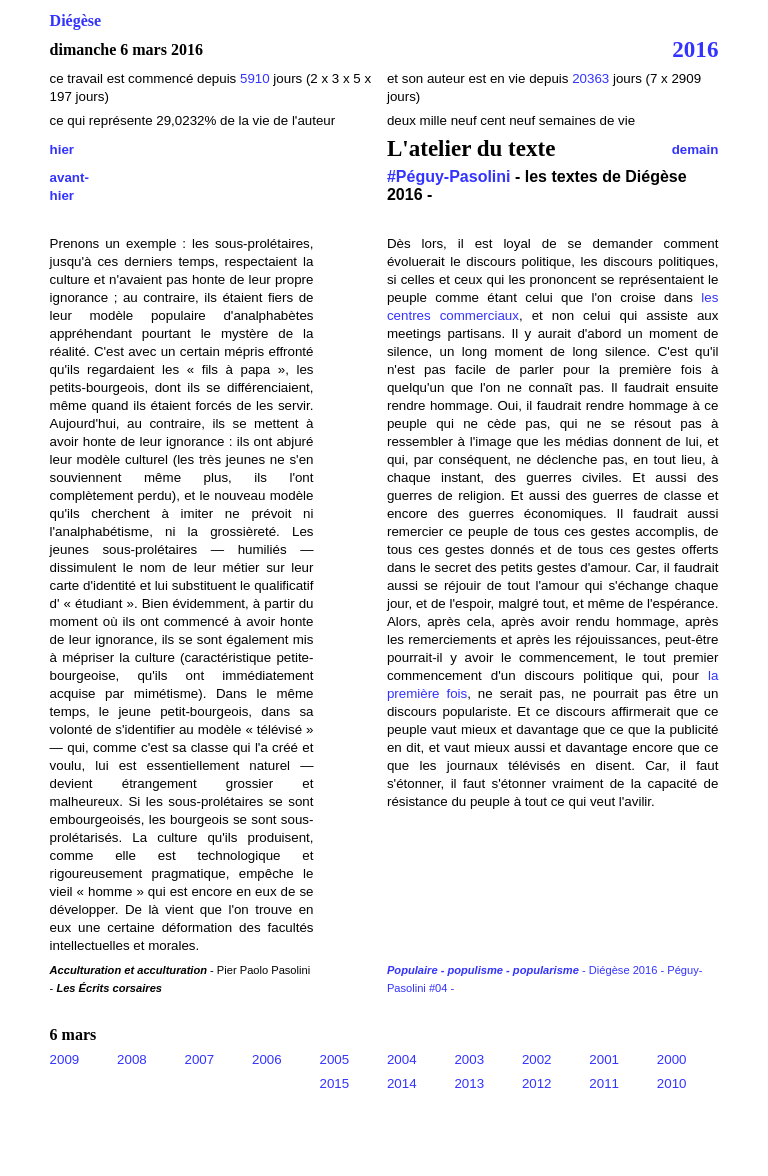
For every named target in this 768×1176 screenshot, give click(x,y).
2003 (469, 1059)
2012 (537, 1083)
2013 (469, 1083)
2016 (695, 49)
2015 (334, 1083)
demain (695, 149)
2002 (537, 1059)
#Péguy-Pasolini (449, 176)
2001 (604, 1059)
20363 (592, 78)
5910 (255, 78)
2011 (604, 1083)
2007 (200, 1059)
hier (62, 149)
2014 (402, 1083)
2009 (65, 1059)
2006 (267, 1059)
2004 (402, 1059)
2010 (672, 1083)
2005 (334, 1059)
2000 (672, 1059)
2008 (132, 1059)
